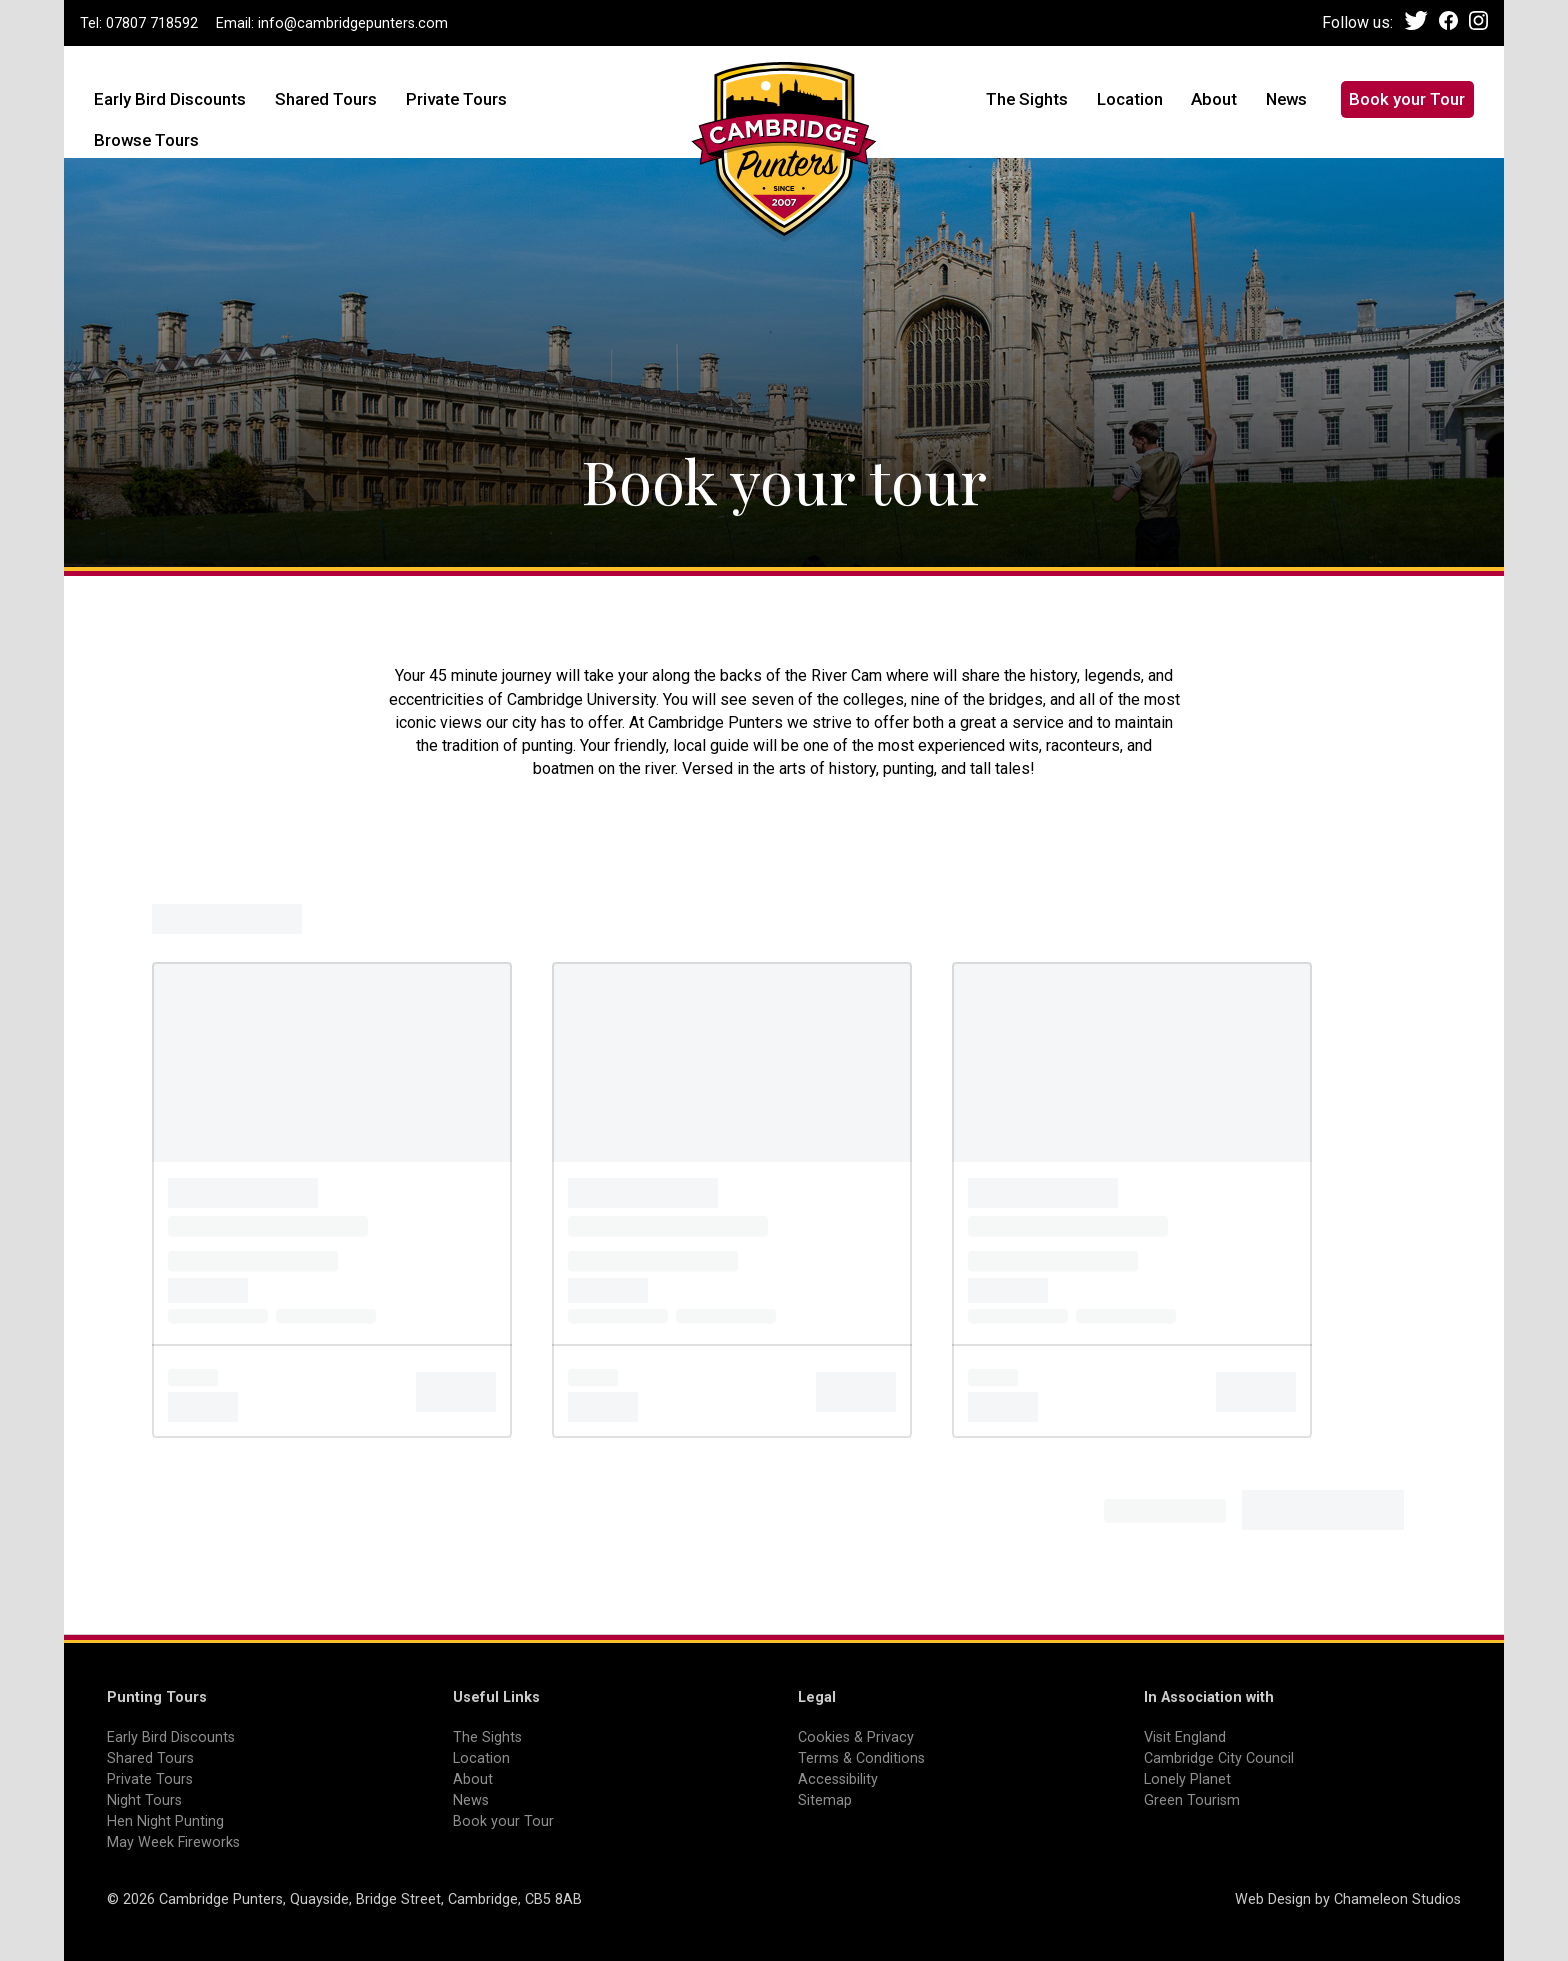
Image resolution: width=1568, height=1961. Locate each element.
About (1214, 100)
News (1286, 100)
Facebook (1448, 20)
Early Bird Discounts (170, 100)
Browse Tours (146, 140)
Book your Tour (1407, 100)
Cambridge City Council (1219, 1758)
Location (1130, 100)
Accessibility (838, 1779)
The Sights (1027, 100)
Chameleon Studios (1397, 1899)
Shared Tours (326, 100)
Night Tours (144, 1800)
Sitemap (825, 1800)
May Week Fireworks (173, 1842)
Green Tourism (1192, 1800)
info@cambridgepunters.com (353, 23)
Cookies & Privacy (856, 1737)
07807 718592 (152, 23)
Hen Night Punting (165, 1821)
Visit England (1185, 1737)
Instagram (1478, 20)
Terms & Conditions (861, 1758)
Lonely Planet (1187, 1779)
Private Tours (456, 100)
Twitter (1416, 20)
